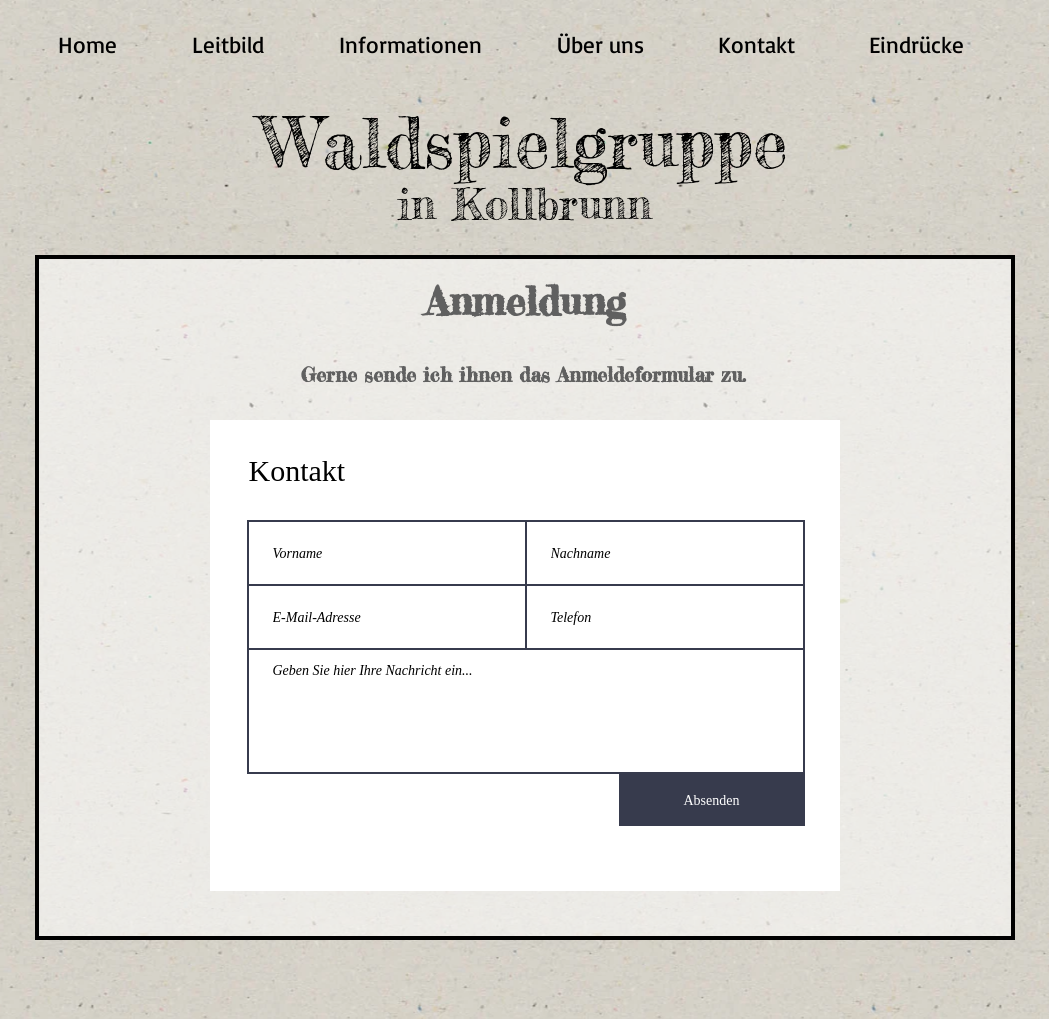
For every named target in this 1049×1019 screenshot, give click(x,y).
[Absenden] (712, 800)
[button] (411, 44)
